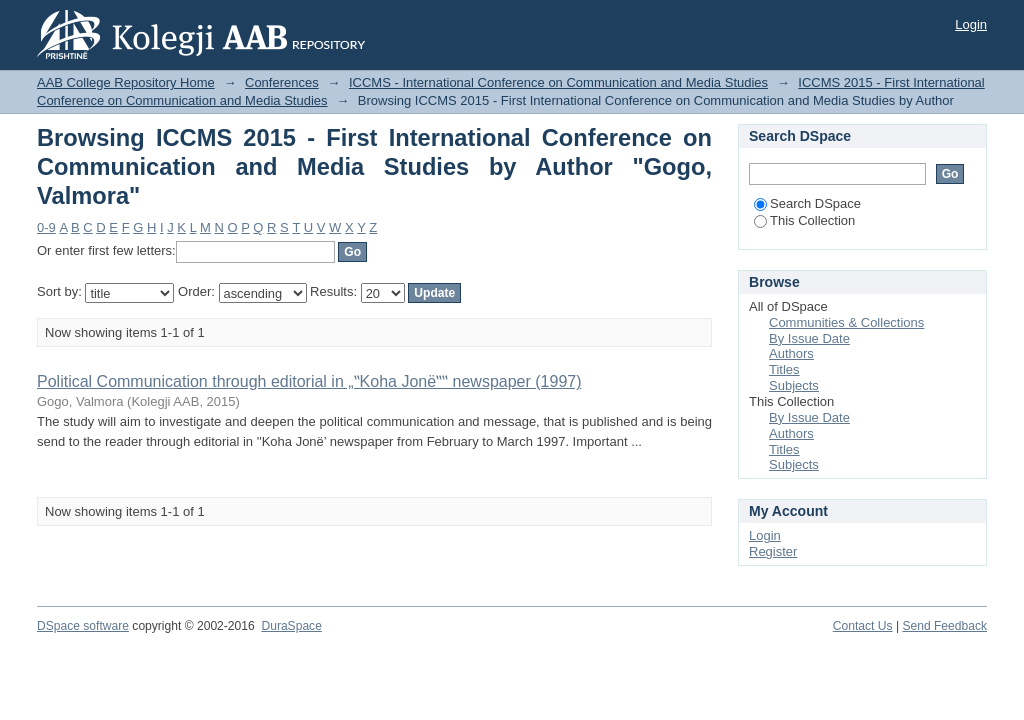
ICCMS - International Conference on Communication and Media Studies (558, 82)
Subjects (794, 385)
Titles (784, 369)
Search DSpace (807, 203)
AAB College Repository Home (126, 82)
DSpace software (83, 626)
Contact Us (863, 626)
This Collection (804, 220)
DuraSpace (291, 626)
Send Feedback (944, 626)
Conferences (282, 82)
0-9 (46, 227)
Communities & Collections (846, 322)
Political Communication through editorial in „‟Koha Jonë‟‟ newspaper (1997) (309, 381)
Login (971, 24)
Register (773, 551)
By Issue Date (809, 338)
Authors (791, 353)
